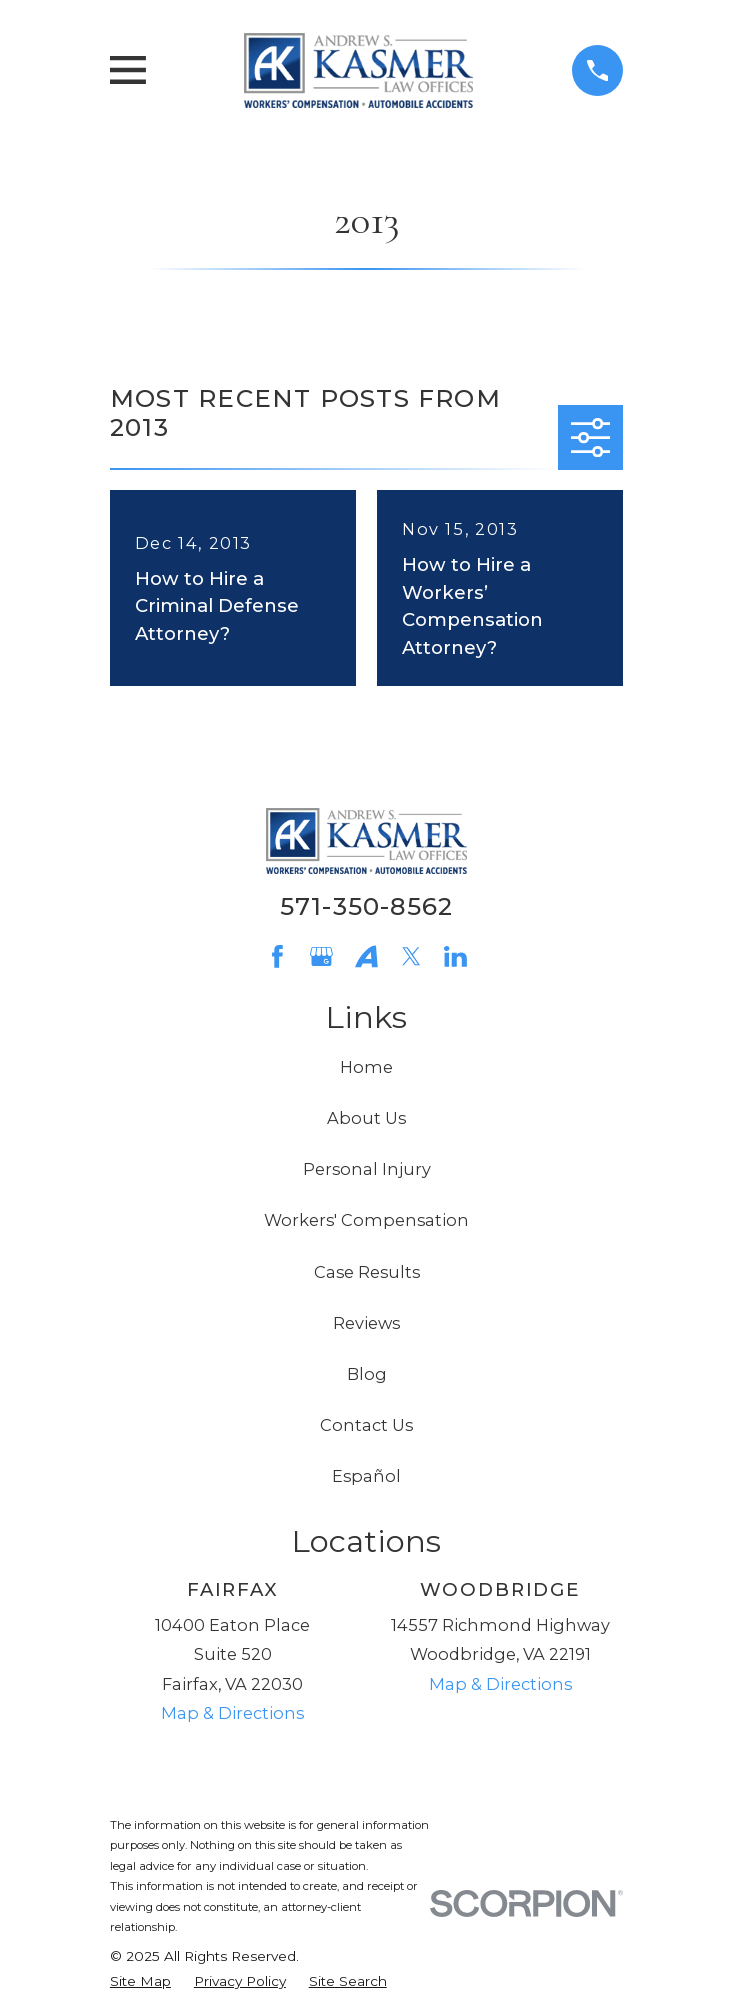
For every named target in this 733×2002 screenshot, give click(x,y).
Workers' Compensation (366, 1220)
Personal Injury (367, 1169)
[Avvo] (366, 956)
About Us (366, 1118)
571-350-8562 (367, 906)
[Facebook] (277, 956)
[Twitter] (411, 956)
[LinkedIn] (455, 956)
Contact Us (366, 1425)
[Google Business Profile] (321, 956)
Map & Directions (232, 1713)
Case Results (367, 1272)
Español (366, 1476)
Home (366, 1067)
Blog (367, 1374)
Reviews (366, 1323)
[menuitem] (140, 1981)
